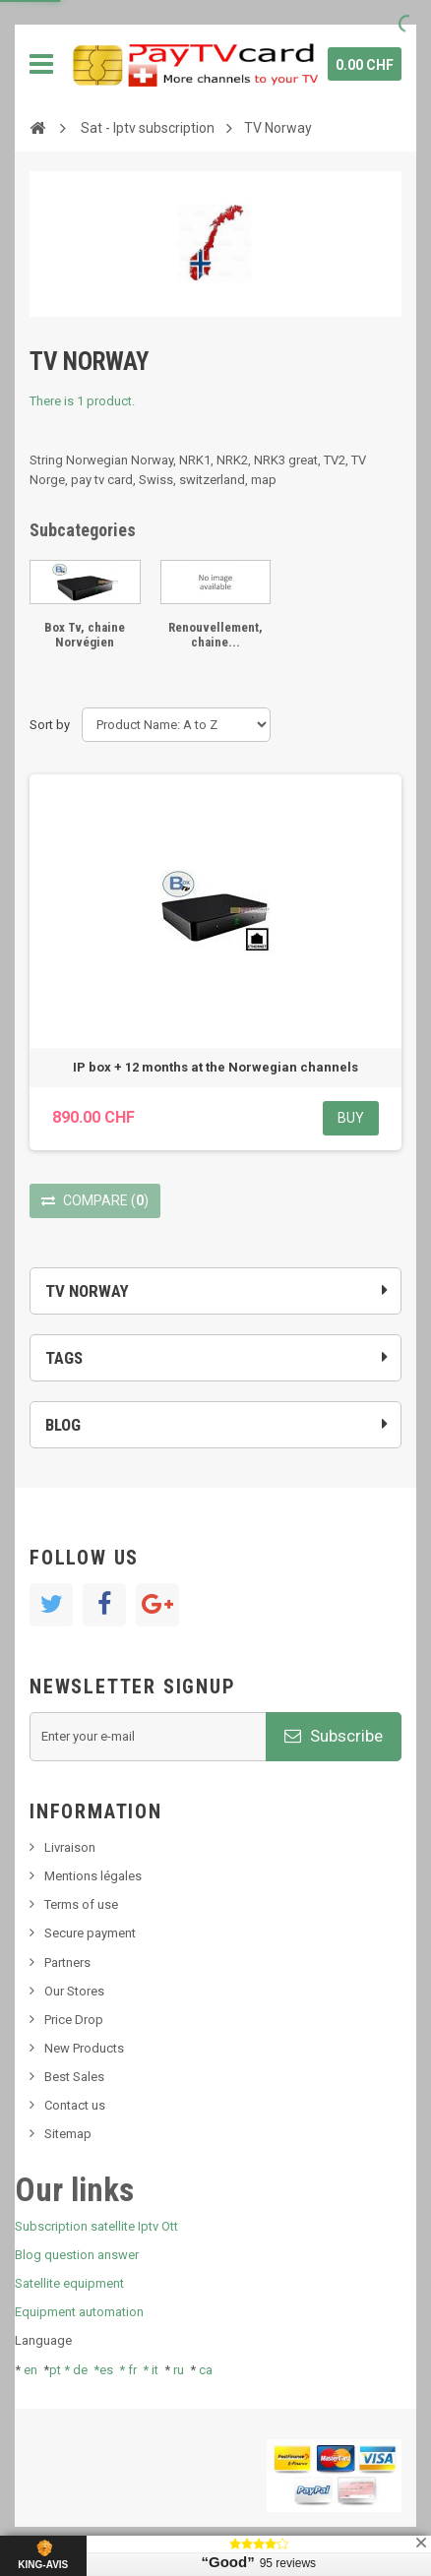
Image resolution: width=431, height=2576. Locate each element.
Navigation (41, 64)
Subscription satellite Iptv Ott (96, 2226)
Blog (63, 1425)
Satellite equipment (69, 2283)
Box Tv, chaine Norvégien (84, 634)
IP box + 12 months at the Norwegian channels (215, 1067)
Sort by (50, 724)
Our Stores (74, 1991)
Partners (67, 1962)
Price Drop (73, 2019)
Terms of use (81, 1904)
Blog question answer (77, 2254)
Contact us (74, 2105)
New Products (84, 2048)
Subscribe (333, 1736)
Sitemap (68, 2133)
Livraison (69, 1847)
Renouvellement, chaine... (215, 634)
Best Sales (74, 2076)
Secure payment (90, 1933)
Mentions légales (93, 1876)
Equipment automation (79, 2311)
